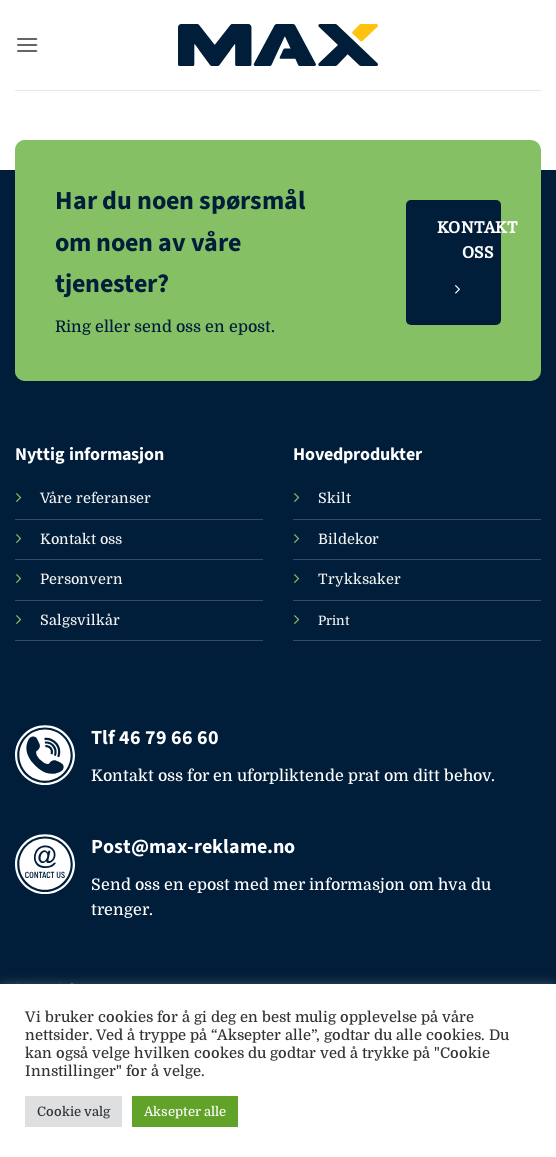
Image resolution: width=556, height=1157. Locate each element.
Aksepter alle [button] (185, 1111)
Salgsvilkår (80, 620)
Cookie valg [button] (73, 1111)
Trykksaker (359, 579)
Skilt (334, 498)
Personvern (81, 579)
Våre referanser (95, 498)
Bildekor (348, 539)
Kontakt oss (81, 539)
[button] (27, 44)
